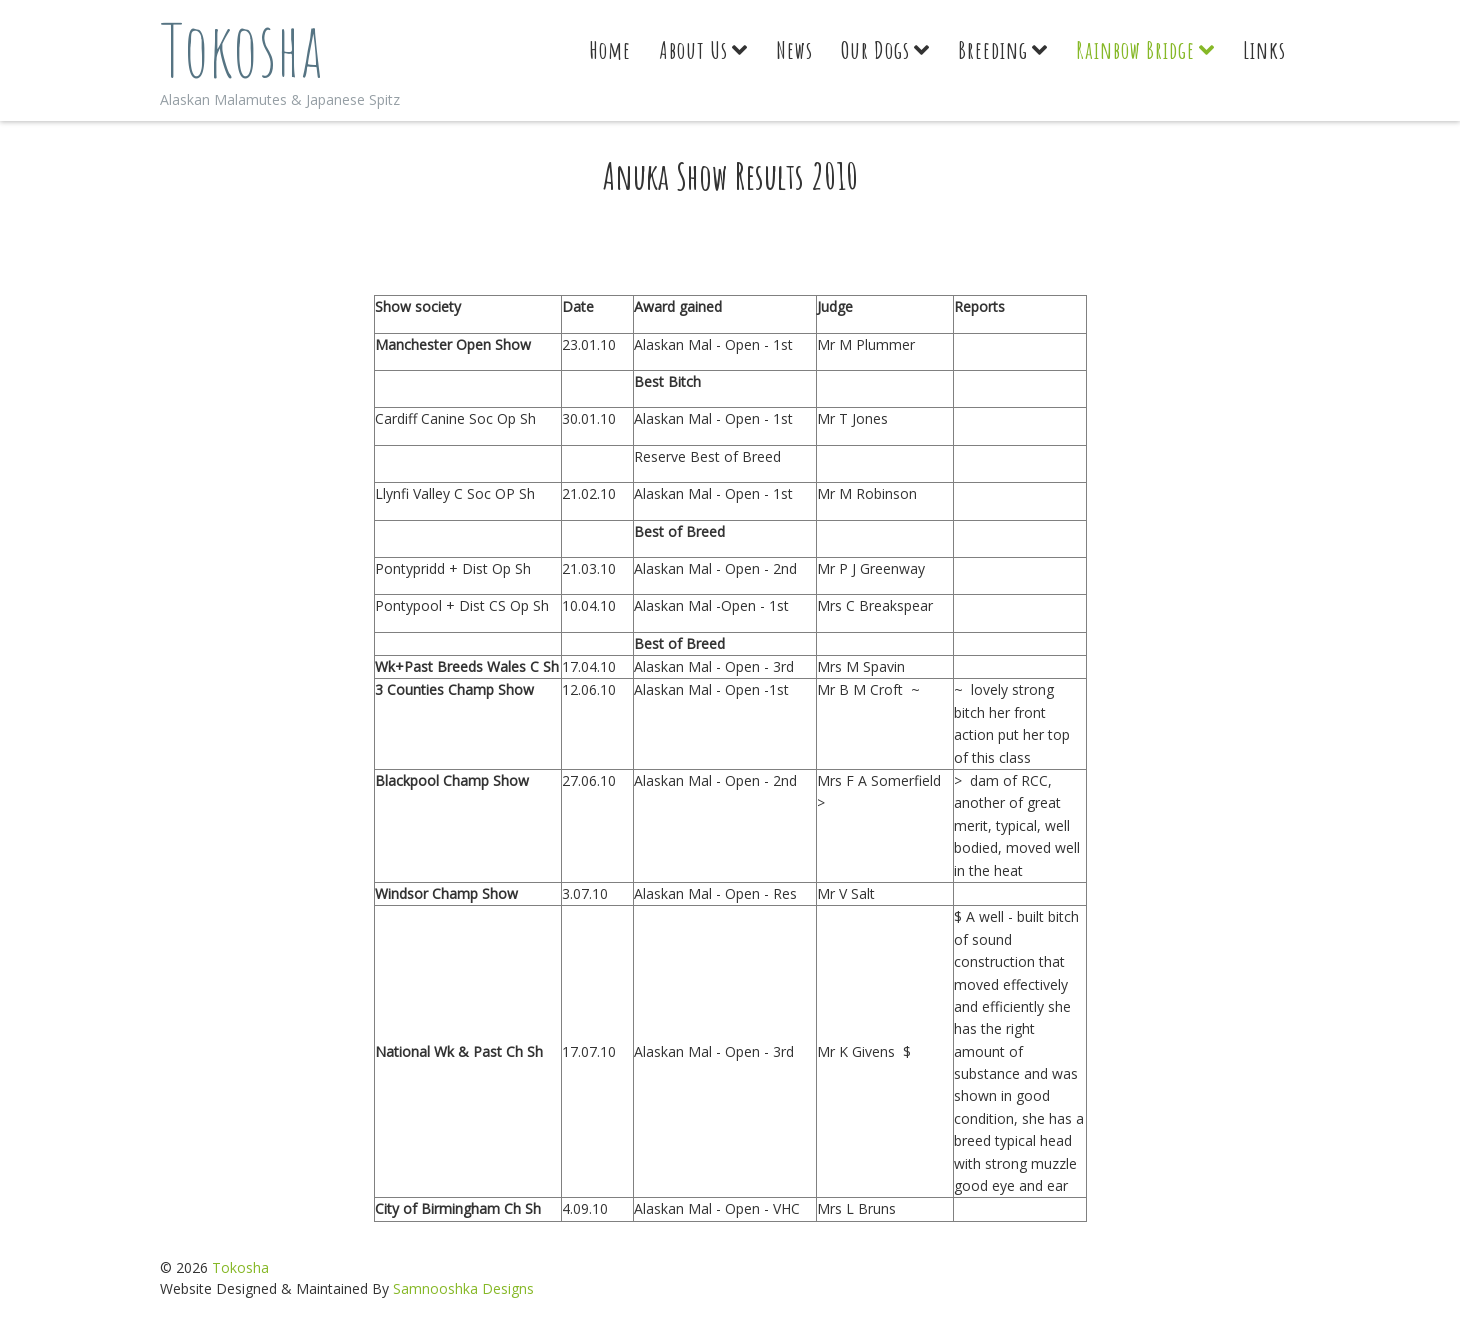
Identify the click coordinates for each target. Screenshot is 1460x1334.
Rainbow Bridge (1135, 50)
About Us (693, 50)
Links (1264, 50)
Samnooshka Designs (463, 1288)
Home (610, 50)
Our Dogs (875, 50)
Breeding (993, 50)
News (794, 50)
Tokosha (241, 49)
